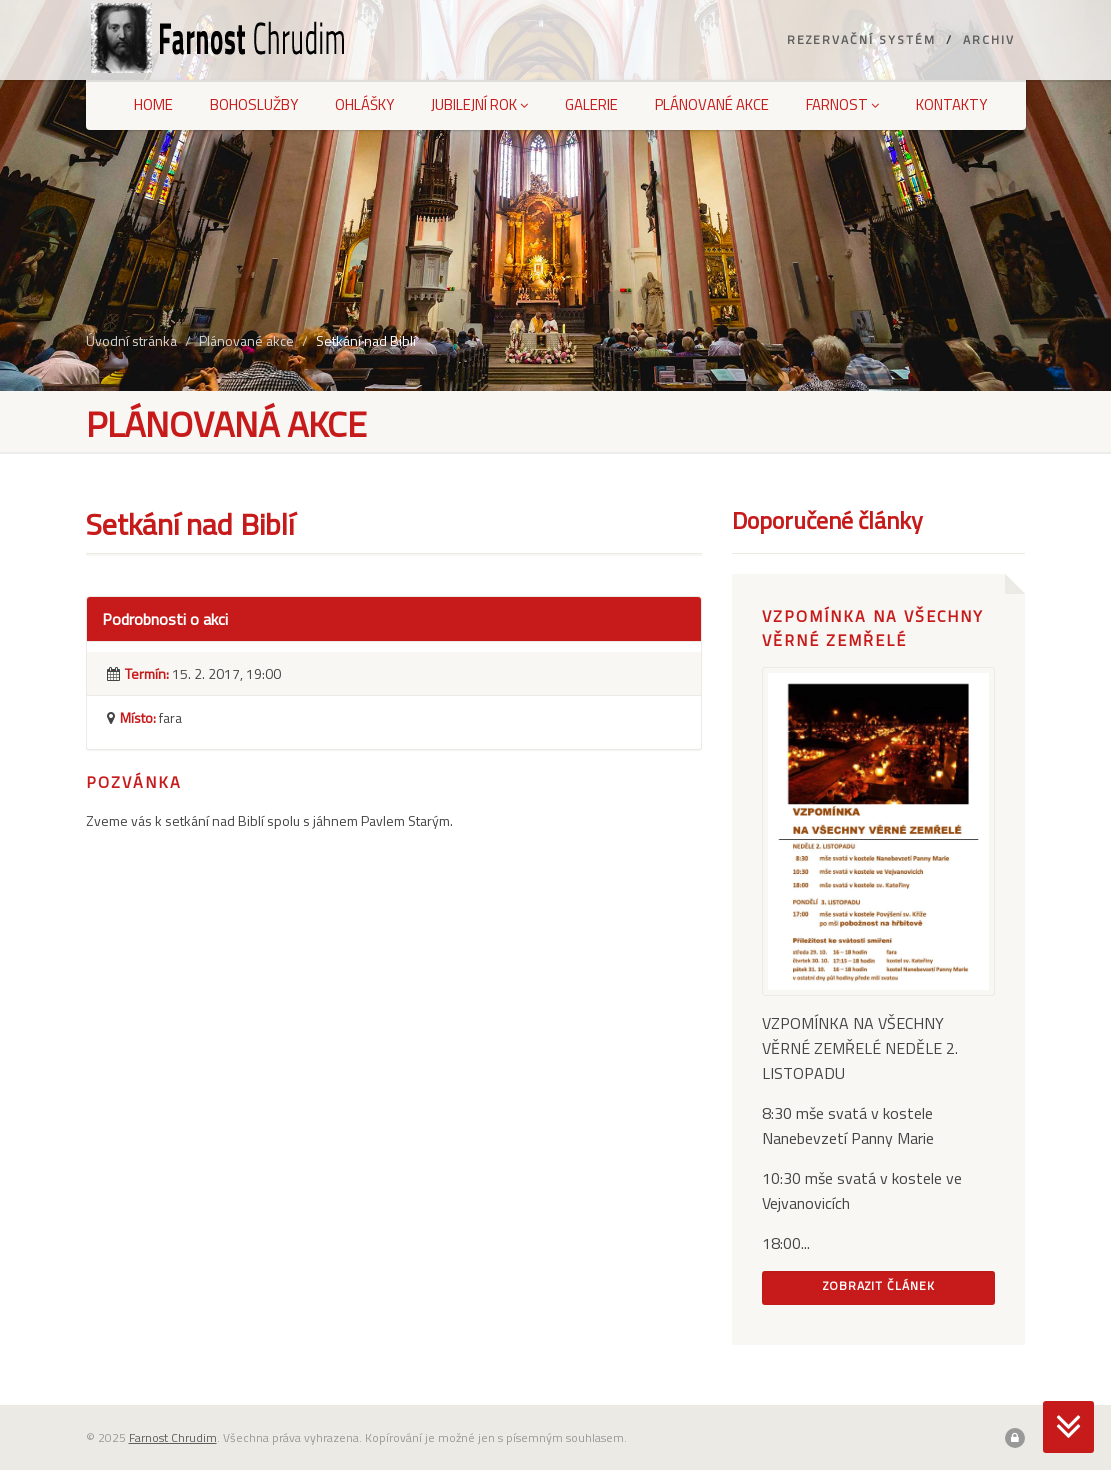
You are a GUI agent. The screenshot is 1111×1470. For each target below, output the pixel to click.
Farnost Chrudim (173, 1437)
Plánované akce (712, 104)
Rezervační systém (861, 39)
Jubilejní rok (479, 104)
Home (153, 104)
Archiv (989, 39)
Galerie (591, 104)
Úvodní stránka (131, 340)
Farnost (842, 104)
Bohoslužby (254, 104)
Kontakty (951, 104)
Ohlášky (364, 104)
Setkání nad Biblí (366, 340)
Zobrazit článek (879, 1285)
